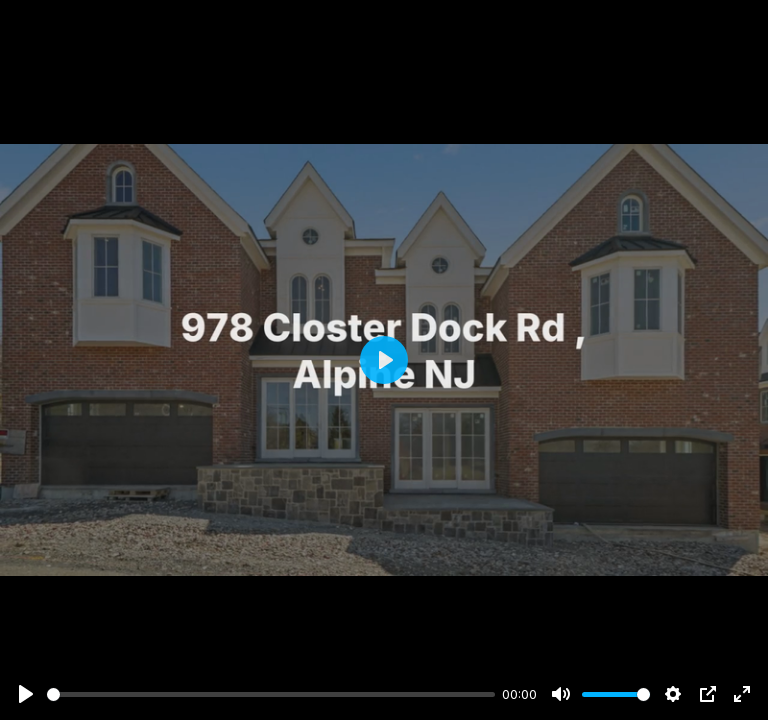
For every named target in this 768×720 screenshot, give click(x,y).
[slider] (271, 694)
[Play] (26, 694)
